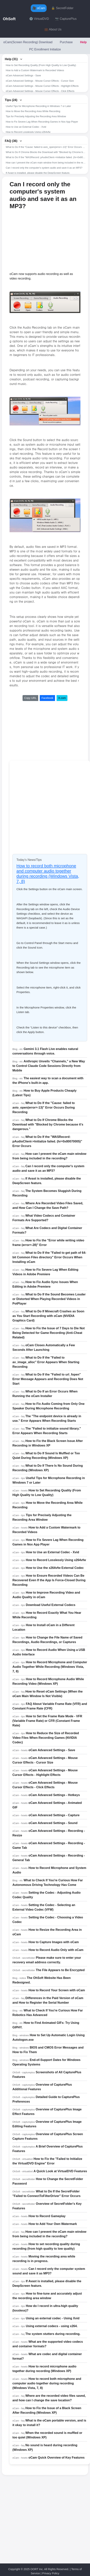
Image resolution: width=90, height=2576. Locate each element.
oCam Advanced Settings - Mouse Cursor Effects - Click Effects (40, 91)
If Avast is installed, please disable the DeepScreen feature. (38, 172)
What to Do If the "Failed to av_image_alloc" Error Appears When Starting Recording (45, 1362)
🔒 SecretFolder (62, 8)
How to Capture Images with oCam (53, 1942)
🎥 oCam (38, 8)
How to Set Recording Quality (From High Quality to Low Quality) (41, 65)
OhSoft (9, 19)
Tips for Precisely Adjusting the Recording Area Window (36, 116)
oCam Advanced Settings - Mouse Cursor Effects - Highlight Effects (42, 85)
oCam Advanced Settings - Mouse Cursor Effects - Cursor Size (40, 80)
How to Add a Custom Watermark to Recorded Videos (35, 70)
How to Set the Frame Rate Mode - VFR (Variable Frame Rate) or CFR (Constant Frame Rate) (47, 1721)
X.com (62, 697)
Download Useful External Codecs (50, 1605)
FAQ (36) (13, 141)
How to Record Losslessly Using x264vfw (28, 132)
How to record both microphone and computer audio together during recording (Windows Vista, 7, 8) (47, 873)
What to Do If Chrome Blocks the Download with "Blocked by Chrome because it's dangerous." (46, 152)
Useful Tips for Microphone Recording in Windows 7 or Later (38, 106)
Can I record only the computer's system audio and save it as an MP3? (44, 167)
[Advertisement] (42, 240)
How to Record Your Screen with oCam (56, 1990)
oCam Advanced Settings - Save (23, 75)
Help (83, 42)
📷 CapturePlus (66, 18)
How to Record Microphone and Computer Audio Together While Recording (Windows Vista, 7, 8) (49, 1667)
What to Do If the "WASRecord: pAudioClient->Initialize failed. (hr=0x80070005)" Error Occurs (46, 157)
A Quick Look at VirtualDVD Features (60, 2171)
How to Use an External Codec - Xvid (26, 126)
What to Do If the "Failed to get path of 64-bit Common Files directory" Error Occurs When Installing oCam (49, 1257)
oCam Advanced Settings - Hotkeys (54, 1795)
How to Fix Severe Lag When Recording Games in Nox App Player (42, 121)
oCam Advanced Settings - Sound (52, 1823)
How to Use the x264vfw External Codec (55, 1567)
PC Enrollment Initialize (45, 49)
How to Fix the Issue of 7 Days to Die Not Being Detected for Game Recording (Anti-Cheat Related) (48, 1333)
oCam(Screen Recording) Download (27, 42)
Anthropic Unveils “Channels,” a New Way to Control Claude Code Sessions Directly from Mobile (48, 1066)
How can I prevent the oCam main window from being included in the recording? (46, 162)
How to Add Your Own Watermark (52, 2224)
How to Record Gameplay (47, 2216)
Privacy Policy (50, 2573)
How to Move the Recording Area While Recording (33, 111)
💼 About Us (52, 29)
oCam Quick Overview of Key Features (56, 2457)
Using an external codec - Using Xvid (52, 2318)
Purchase (66, 42)
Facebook (47, 697)
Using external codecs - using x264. (52, 2326)
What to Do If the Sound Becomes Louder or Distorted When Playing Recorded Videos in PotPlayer (49, 1299)
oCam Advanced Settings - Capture (53, 1815)
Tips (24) (13, 100)
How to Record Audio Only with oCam (55, 1950)
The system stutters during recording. (52, 2333)
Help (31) (14, 59)
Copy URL (30, 697)
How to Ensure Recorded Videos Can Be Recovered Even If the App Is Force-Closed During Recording (49, 1580)
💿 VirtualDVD (39, 18)
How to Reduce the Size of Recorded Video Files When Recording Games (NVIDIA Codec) (45, 1738)
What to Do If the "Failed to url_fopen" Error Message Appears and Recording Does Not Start (47, 1379)
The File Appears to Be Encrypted (60, 1970)
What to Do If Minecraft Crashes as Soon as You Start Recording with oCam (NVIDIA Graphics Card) (48, 1316)
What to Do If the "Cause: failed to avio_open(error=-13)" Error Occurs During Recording (46, 147)
